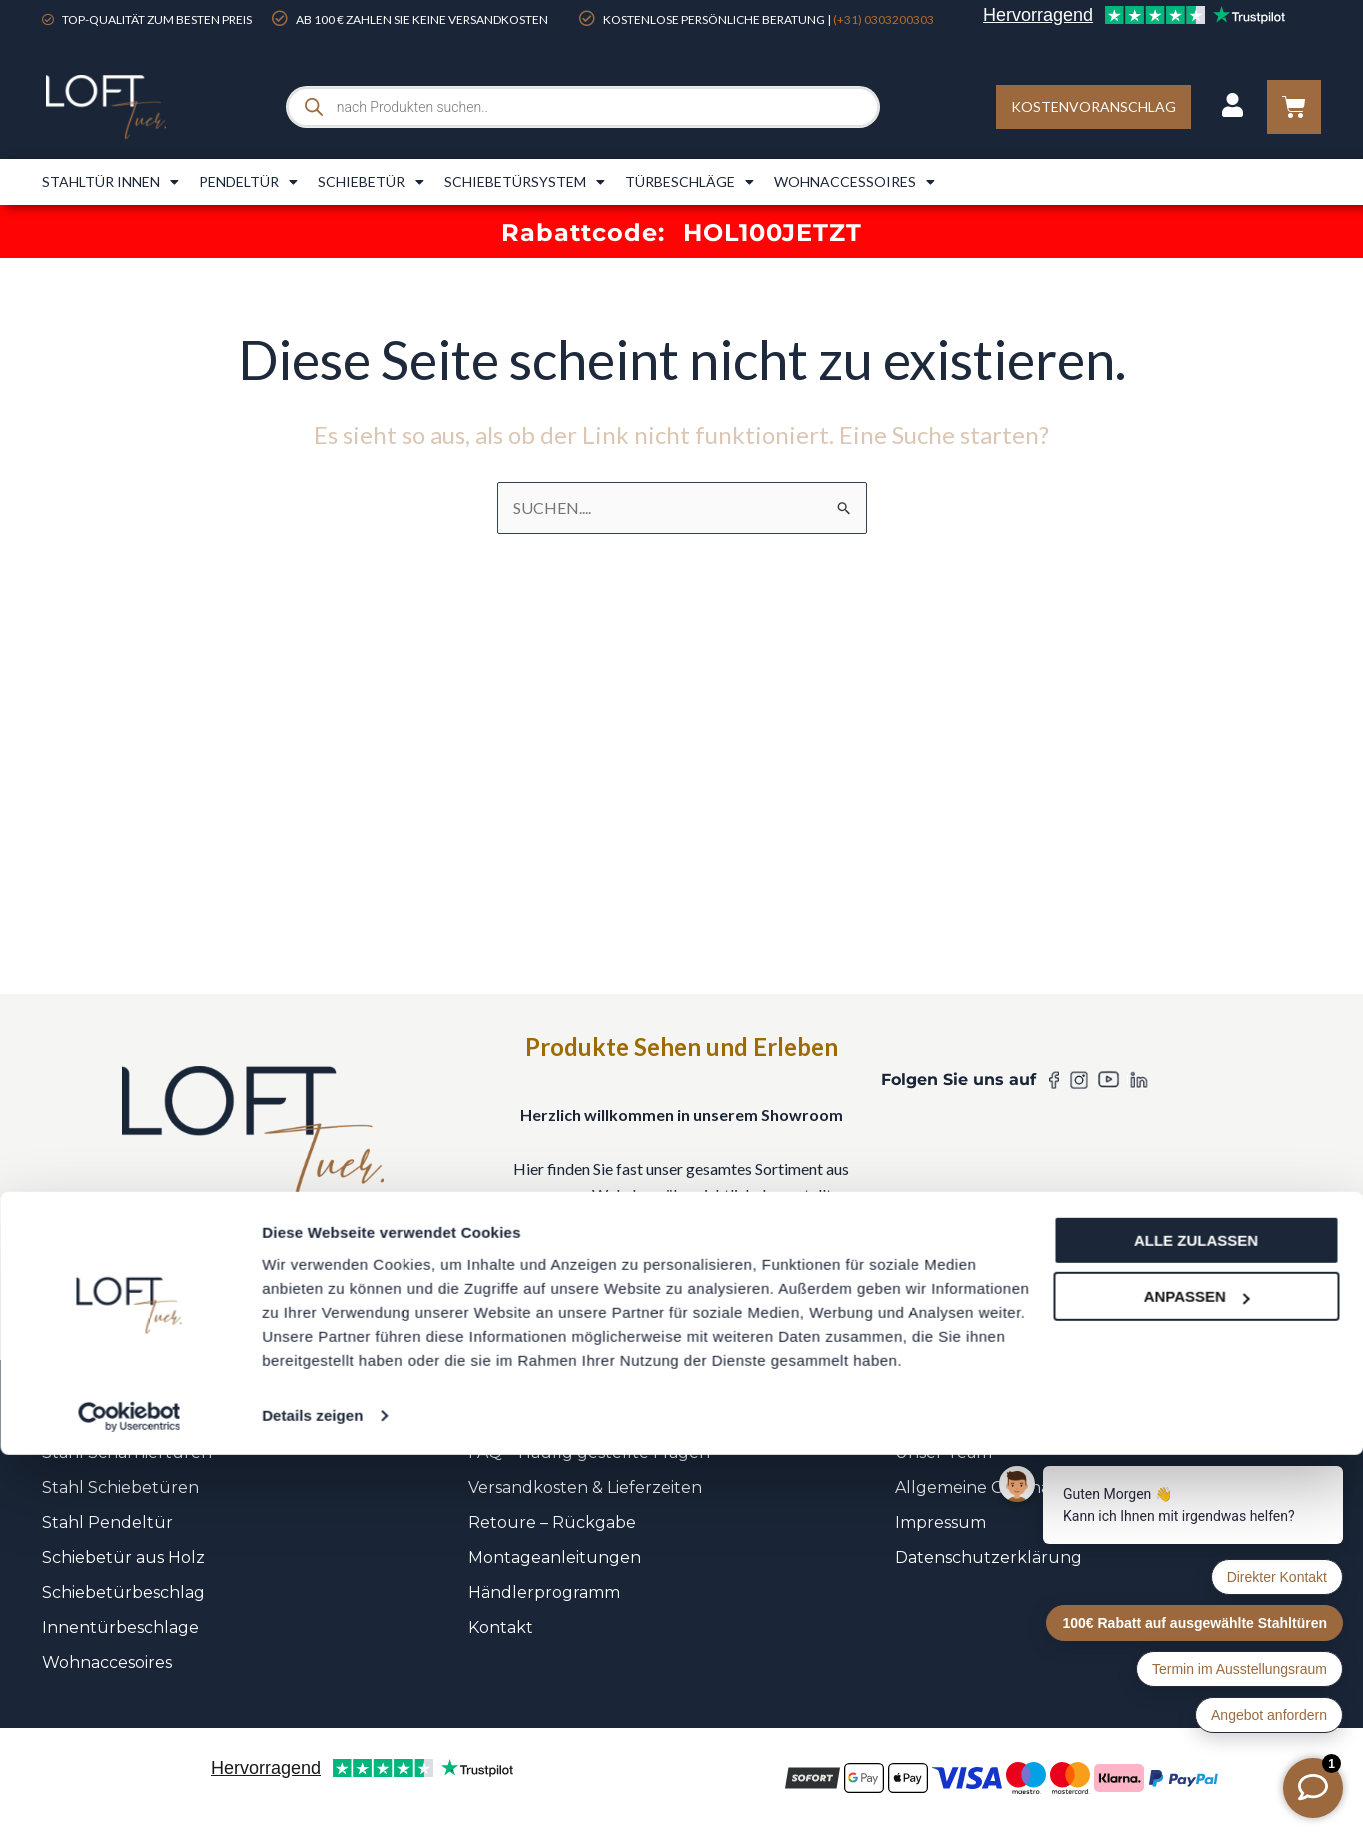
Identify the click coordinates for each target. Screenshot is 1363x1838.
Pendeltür (248, 182)
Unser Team (943, 1452)
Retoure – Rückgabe (552, 1522)
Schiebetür (371, 182)
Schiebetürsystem (524, 182)
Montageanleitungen (554, 1557)
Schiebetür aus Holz (123, 1557)
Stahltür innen (110, 182)
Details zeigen (312, 1798)
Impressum (940, 1522)
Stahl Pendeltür (107, 1522)
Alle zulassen (1196, 1623)
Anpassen (1197, 1679)
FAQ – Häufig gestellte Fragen (589, 1452)
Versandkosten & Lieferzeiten (585, 1487)
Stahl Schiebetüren (120, 1487)
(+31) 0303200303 (883, 19)
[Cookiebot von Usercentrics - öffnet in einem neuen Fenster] (129, 1799)
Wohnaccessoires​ (854, 182)
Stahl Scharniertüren (127, 1452)
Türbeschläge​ (689, 182)
